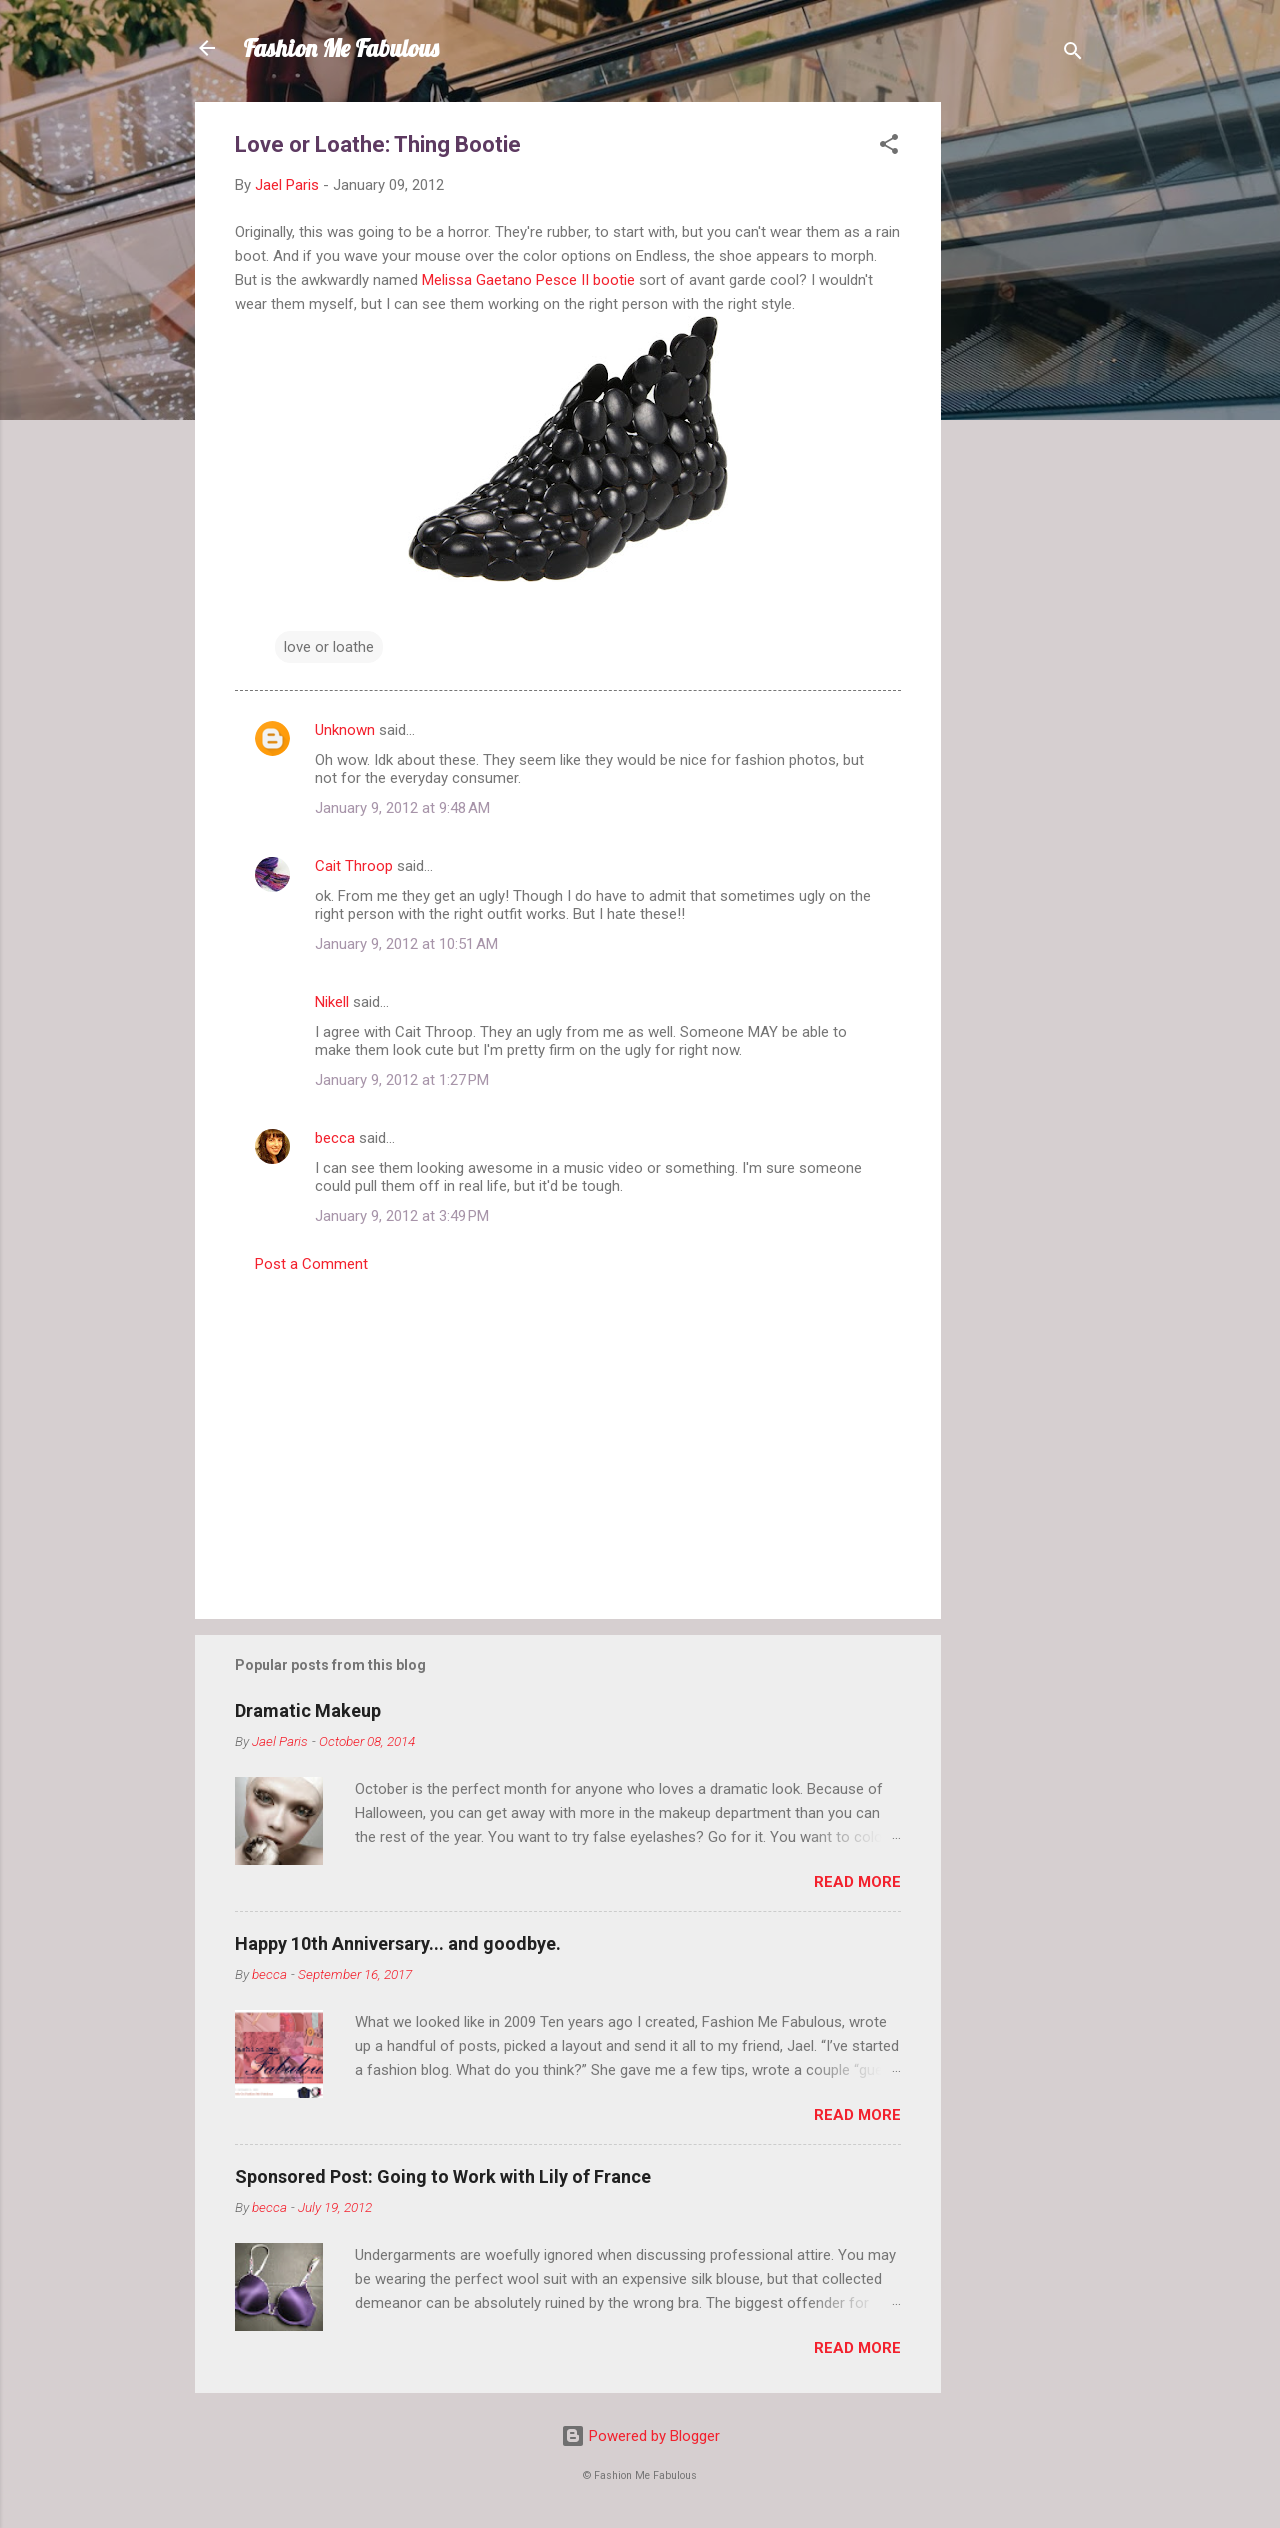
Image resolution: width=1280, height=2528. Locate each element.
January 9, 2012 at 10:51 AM (406, 944)
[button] (889, 147)
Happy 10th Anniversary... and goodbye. (398, 1943)
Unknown (345, 730)
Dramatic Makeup (308, 1710)
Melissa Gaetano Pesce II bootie (528, 280)
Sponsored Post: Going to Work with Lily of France (443, 2176)
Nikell (332, 1002)
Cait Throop (354, 866)
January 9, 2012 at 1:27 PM (402, 1080)
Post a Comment (311, 1264)
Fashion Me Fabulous (341, 48)
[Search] (1073, 54)
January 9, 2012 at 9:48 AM (402, 808)
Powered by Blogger (640, 2436)
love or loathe (329, 647)
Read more (857, 1882)
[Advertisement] (1021, 402)
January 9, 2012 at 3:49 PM (402, 1216)
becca (335, 1138)
